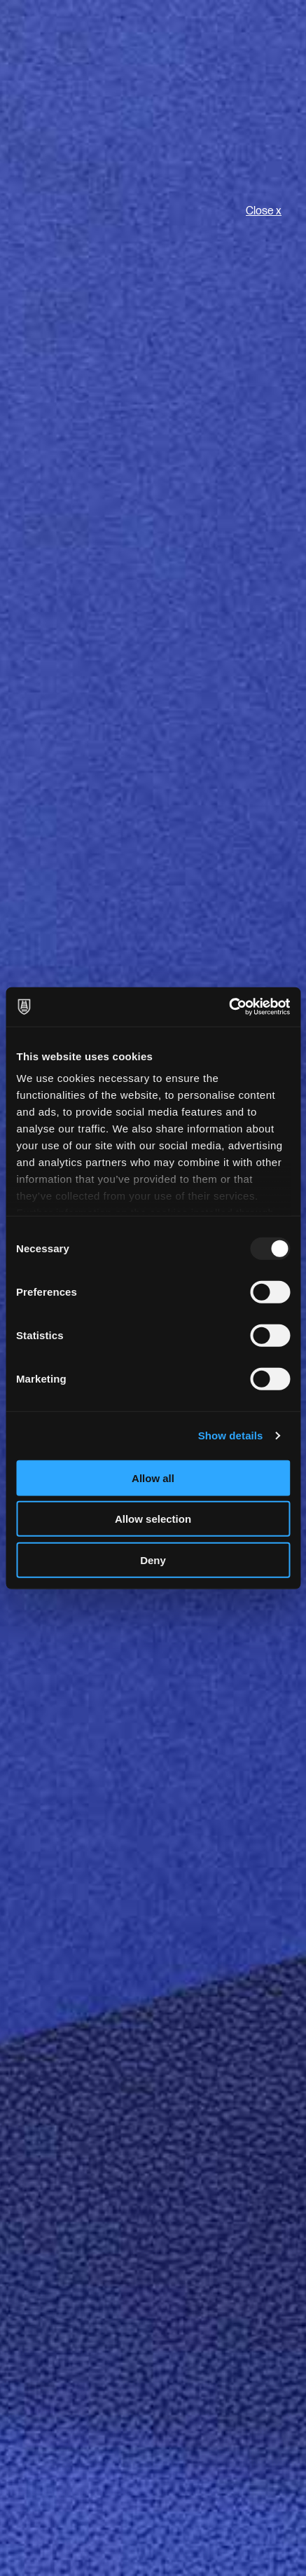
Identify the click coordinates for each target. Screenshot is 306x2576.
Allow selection (153, 1519)
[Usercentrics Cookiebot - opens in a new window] (228, 1007)
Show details (230, 1435)
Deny (153, 1560)
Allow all (153, 1478)
